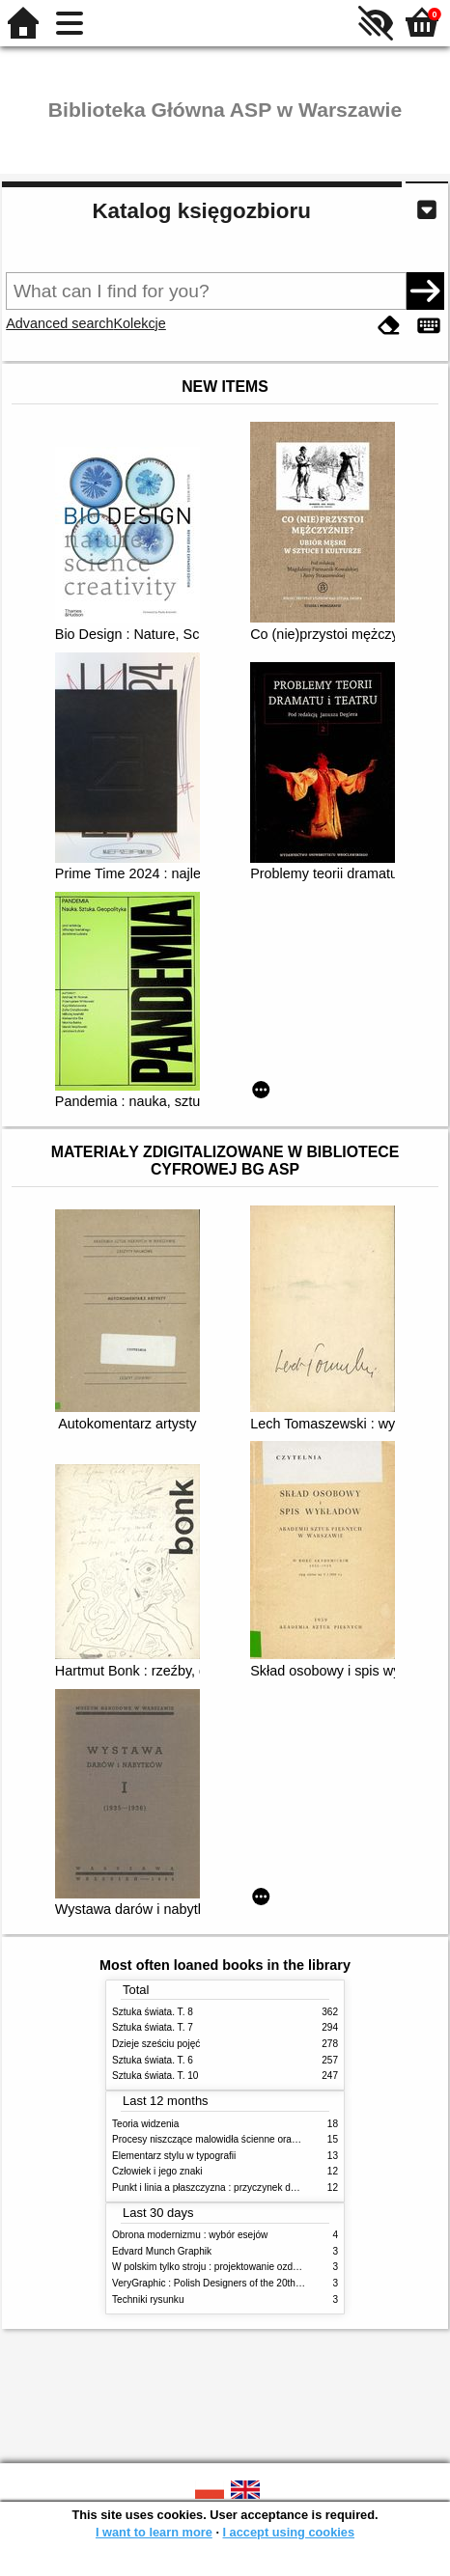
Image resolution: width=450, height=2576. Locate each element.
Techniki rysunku (148, 2299)
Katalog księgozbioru (201, 211)
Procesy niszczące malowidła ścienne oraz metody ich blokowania (255, 2139)
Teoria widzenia (145, 2124)
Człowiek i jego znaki (157, 2171)
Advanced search (59, 323)
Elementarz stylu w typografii (174, 2155)
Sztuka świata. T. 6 (152, 2060)
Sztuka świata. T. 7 (152, 2027)
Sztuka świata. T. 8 (152, 2012)
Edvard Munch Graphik (161, 2251)
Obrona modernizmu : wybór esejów (189, 2235)
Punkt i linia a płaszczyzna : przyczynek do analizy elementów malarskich (270, 2187)
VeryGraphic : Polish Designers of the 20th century (221, 2283)
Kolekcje (139, 323)
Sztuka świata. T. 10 (155, 2075)
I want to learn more (154, 2532)
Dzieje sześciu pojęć (156, 2043)
